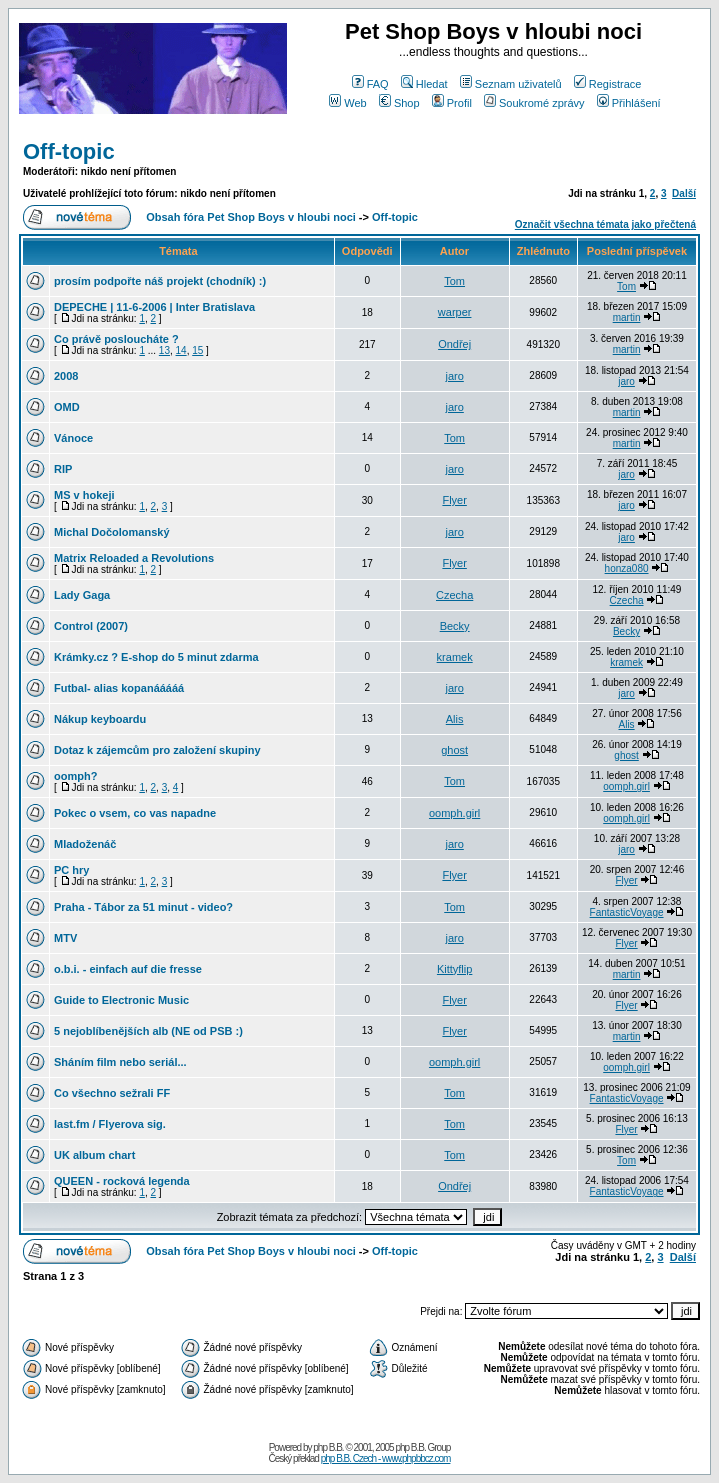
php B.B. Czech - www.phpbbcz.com (386, 1458)
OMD (67, 407)
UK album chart (94, 1155)
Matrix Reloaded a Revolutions (134, 558)
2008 (66, 376)
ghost (454, 750)
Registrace (608, 84)
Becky (455, 626)
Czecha (454, 595)
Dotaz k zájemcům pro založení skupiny (157, 750)
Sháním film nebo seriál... (120, 1062)
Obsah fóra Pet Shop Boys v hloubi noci (251, 217)
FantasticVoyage (627, 912)
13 (164, 350)
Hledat (424, 84)
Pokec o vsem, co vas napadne (135, 813)
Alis (455, 719)
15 (197, 350)
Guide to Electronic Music (121, 1000)
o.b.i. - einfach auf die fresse (128, 969)
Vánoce (73, 438)
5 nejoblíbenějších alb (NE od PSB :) (148, 1031)
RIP (63, 469)
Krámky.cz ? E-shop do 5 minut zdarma (156, 657)
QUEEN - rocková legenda (122, 1181)
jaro (454, 376)
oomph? (75, 776)
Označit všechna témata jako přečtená (605, 224)
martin (627, 317)
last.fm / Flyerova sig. (110, 1124)
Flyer (454, 500)
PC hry (71, 870)
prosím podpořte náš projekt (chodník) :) (160, 281)
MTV (65, 938)
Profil (452, 103)
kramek (455, 657)
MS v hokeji (84, 495)
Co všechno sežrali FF (112, 1093)
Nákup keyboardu (100, 719)
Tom (454, 281)
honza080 (627, 568)
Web (347, 103)
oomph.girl (626, 786)
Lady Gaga (82, 595)
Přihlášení (629, 103)
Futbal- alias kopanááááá (119, 688)
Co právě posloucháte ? (116, 339)
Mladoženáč (85, 844)
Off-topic (69, 151)
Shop (399, 103)
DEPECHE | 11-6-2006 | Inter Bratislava (154, 307)
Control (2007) (91, 626)
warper (455, 312)
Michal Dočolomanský (112, 532)
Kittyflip (454, 969)
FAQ (370, 84)
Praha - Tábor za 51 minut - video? (143, 907)
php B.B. (328, 1447)
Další (684, 193)
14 (181, 350)
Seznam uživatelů (511, 84)
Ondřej (454, 344)
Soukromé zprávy (534, 103)
